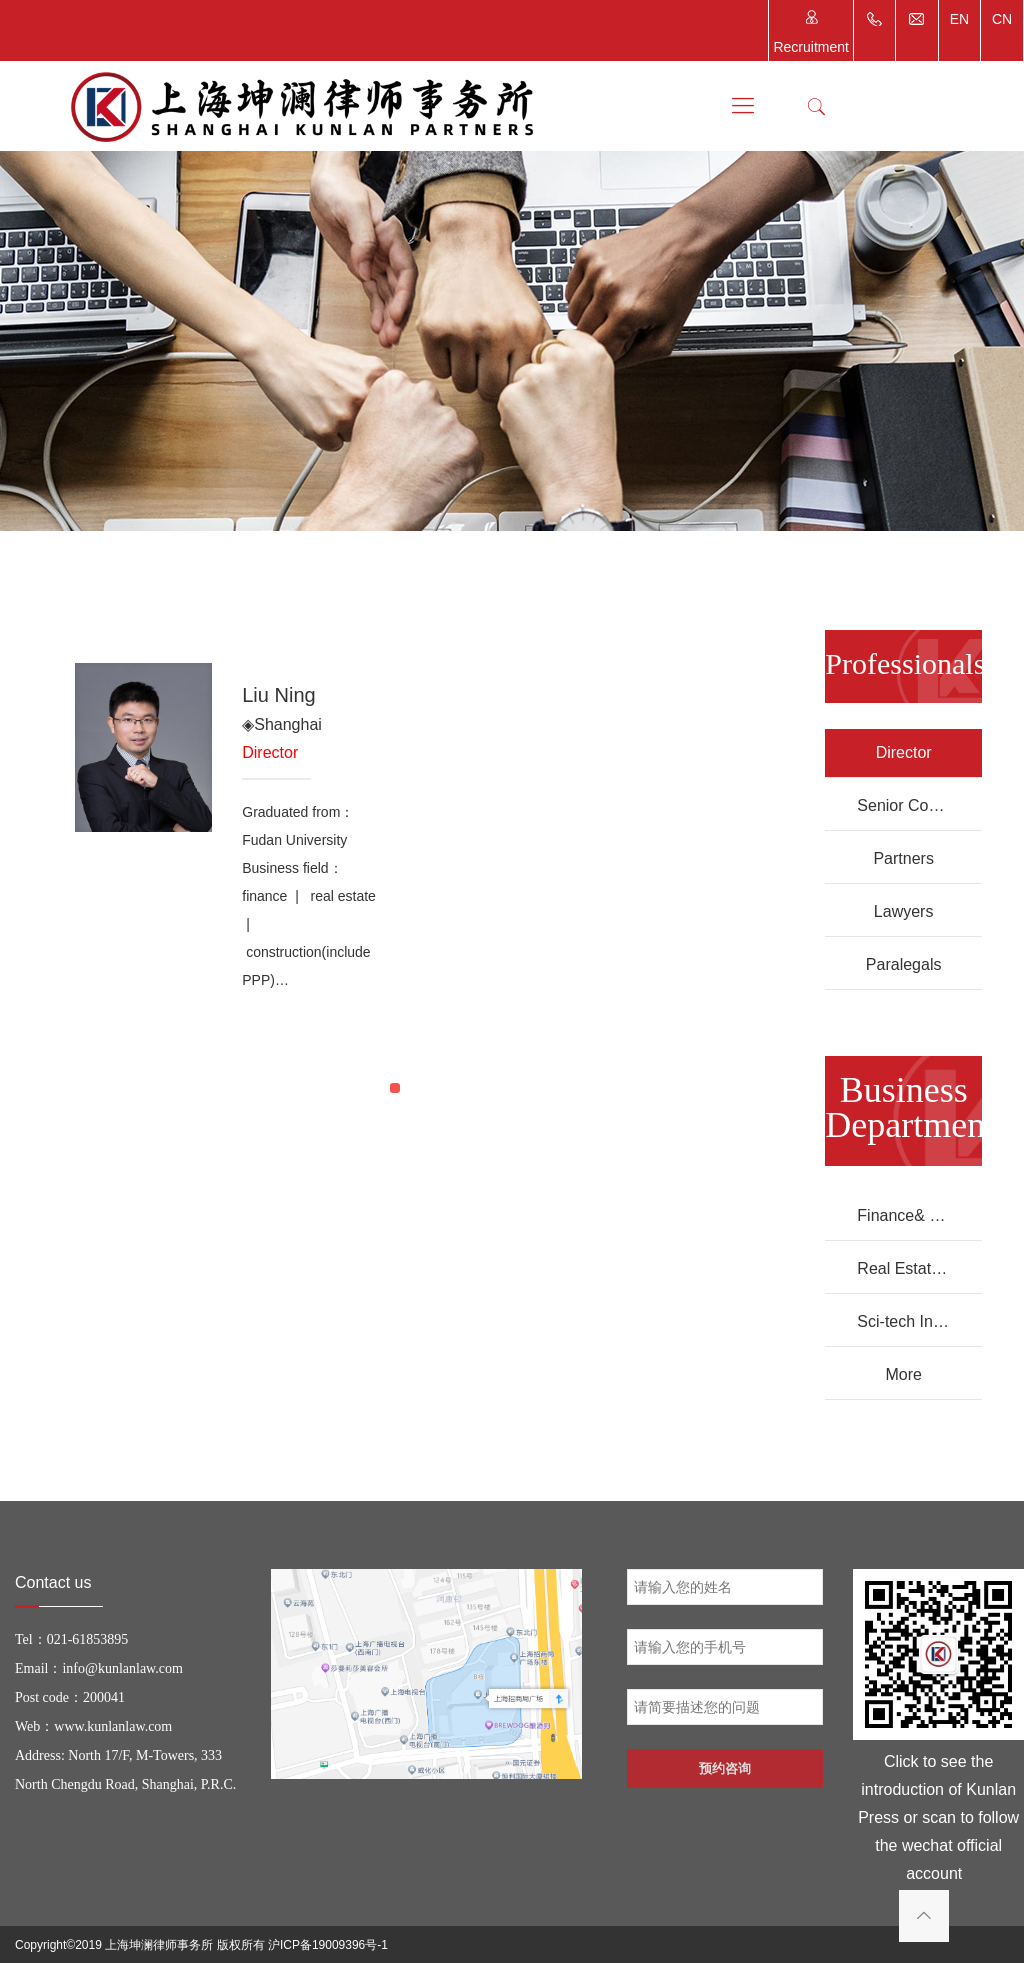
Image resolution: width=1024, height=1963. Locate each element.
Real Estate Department (919, 1268)
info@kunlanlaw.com (122, 1668)
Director (904, 752)
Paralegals (904, 964)
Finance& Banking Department (919, 1215)
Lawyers (904, 911)
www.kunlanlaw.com (113, 1726)
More (903, 1374)
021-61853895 (88, 1639)
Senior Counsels (915, 805)
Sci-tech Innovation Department (919, 1321)
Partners (903, 858)
